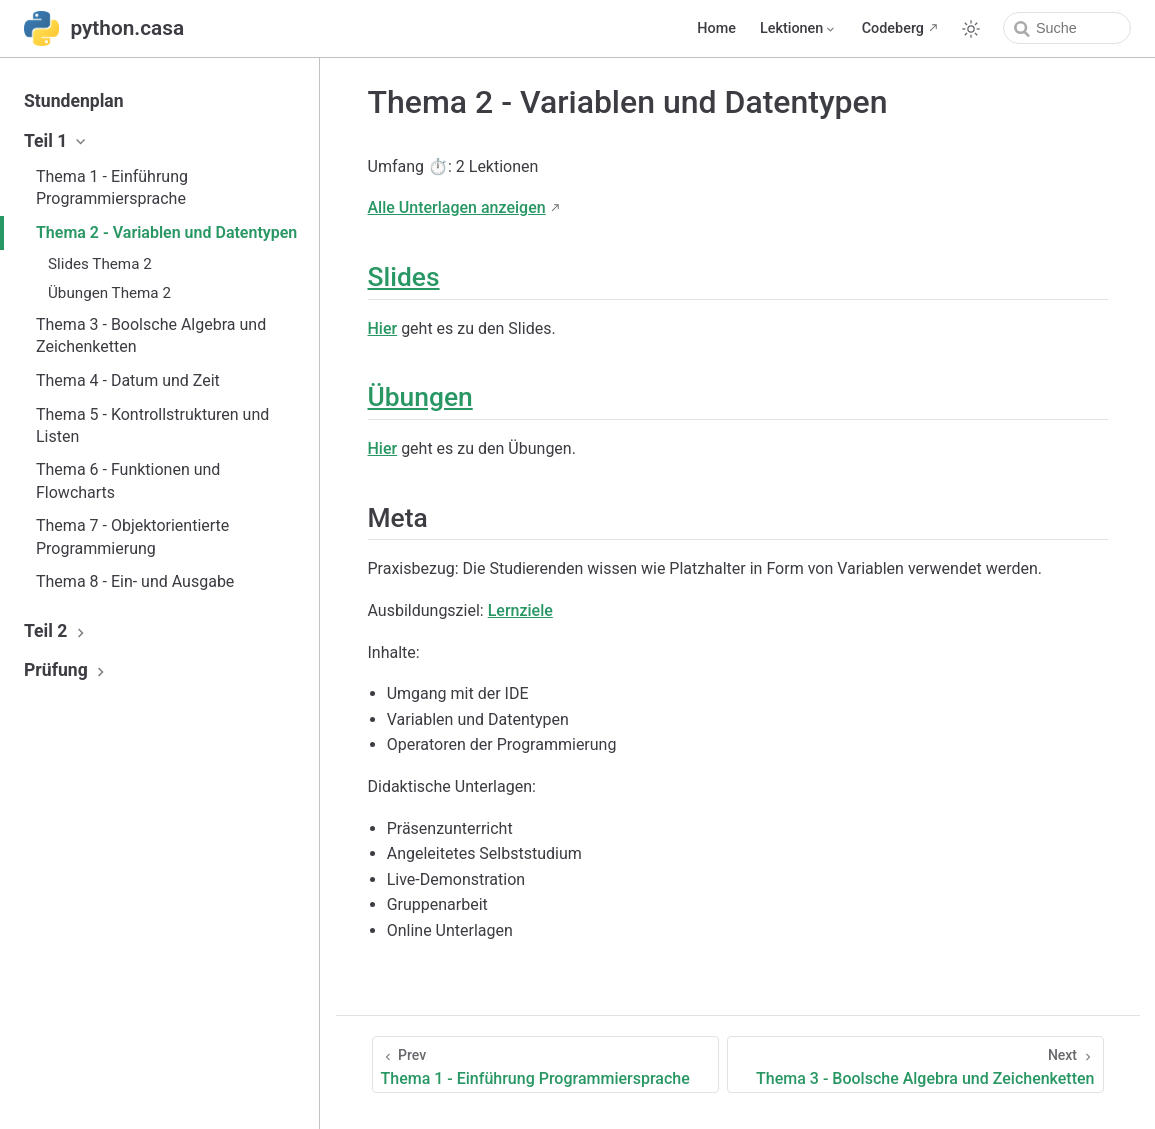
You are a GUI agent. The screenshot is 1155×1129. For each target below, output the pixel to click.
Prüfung (67, 670)
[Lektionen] (799, 29)
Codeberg (893, 28)
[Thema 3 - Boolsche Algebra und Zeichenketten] (915, 1064)
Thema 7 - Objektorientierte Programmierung (132, 536)
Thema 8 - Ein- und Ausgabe (135, 581)
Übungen (420, 397)
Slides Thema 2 (100, 264)
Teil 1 (56, 141)
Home (716, 28)
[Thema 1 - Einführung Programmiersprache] (545, 1064)
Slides (404, 277)
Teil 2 (56, 631)
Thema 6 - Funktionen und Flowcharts (128, 480)
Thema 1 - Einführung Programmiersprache (112, 187)
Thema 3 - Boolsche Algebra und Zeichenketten (151, 335)
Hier (383, 328)
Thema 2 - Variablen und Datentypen (166, 232)
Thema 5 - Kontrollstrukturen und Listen (152, 425)
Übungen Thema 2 (109, 293)
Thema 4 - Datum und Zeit (128, 380)
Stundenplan (74, 101)
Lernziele (520, 610)
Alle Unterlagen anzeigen (457, 207)
